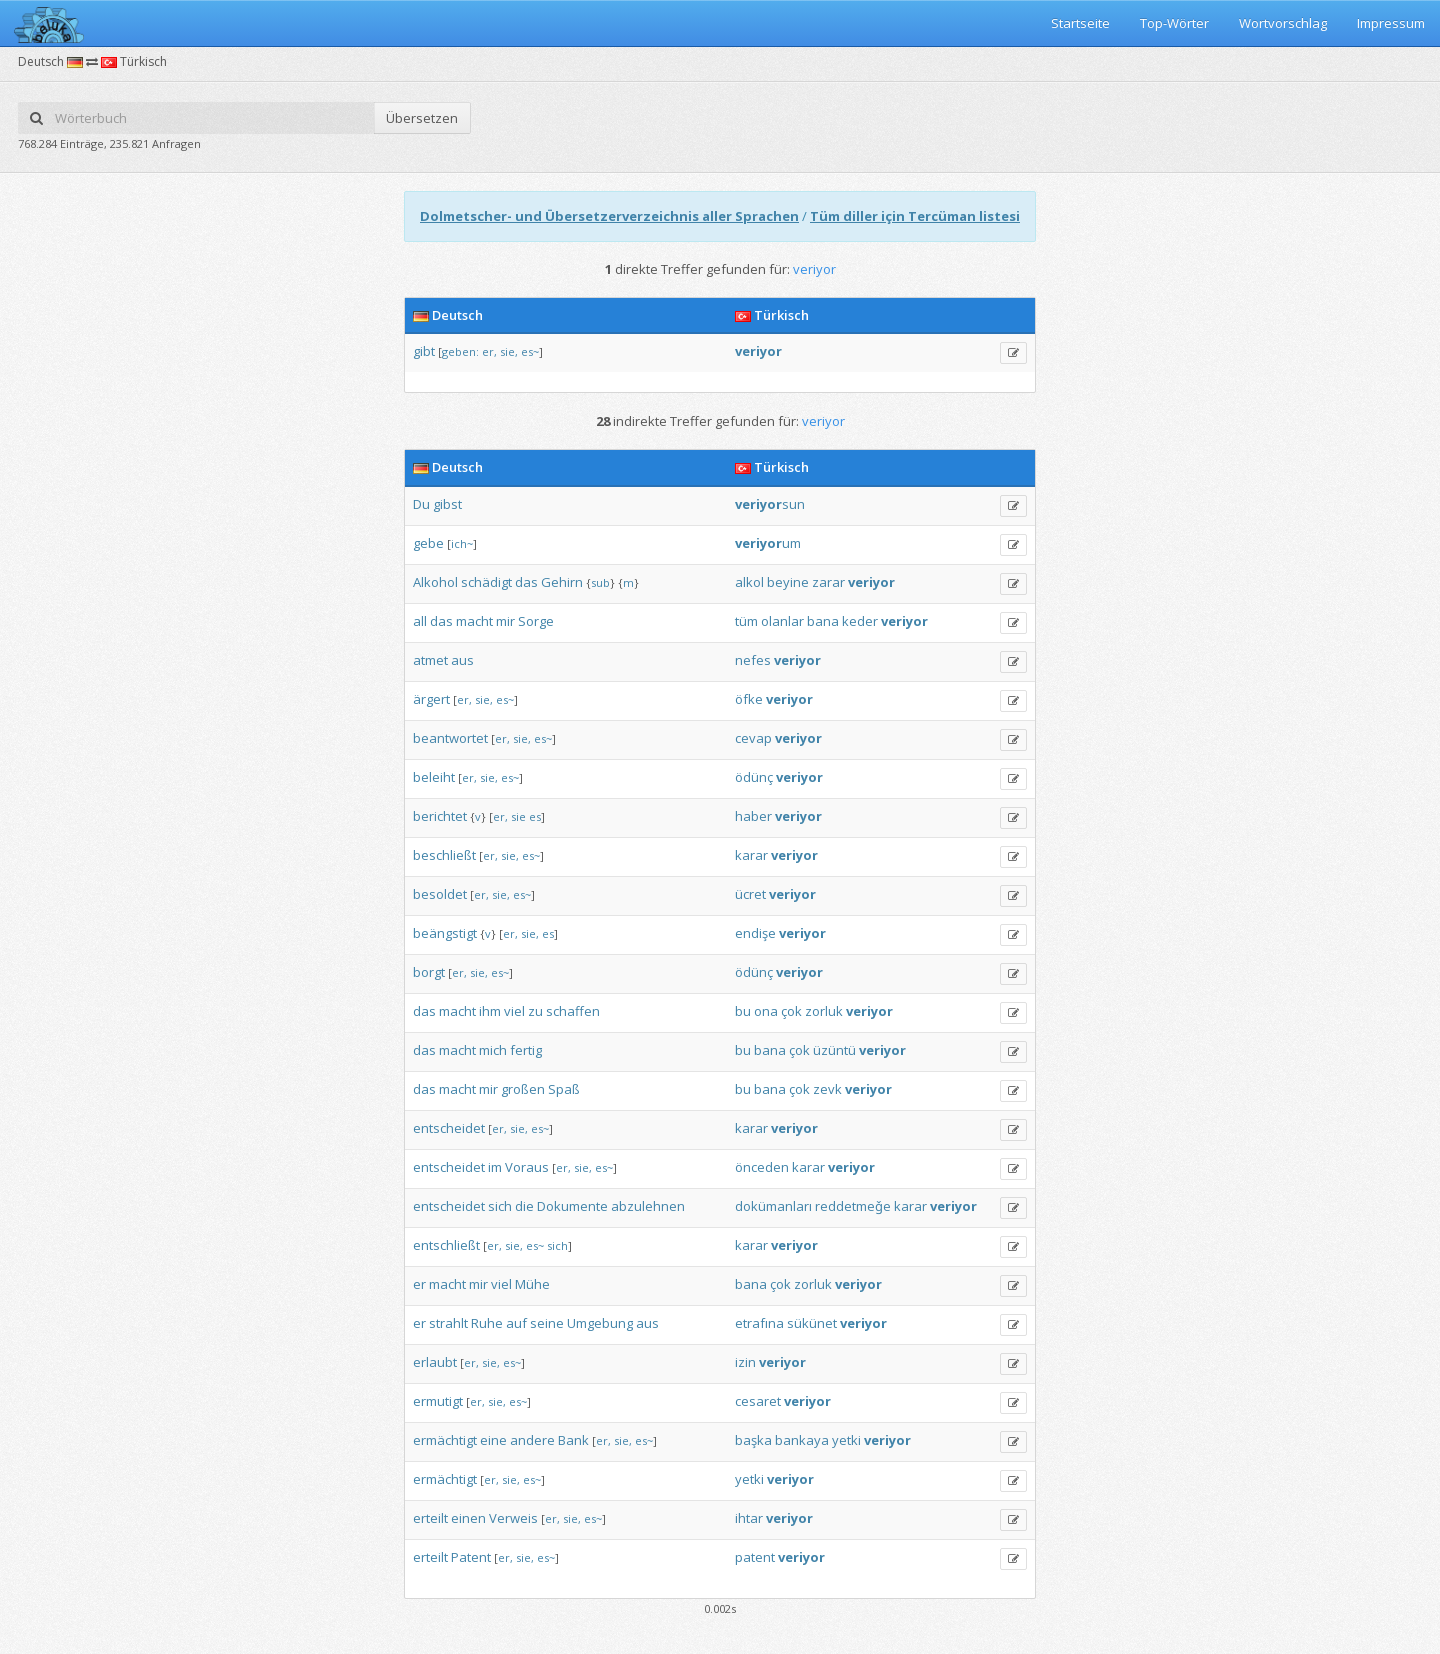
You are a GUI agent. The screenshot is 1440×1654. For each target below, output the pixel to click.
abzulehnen (648, 1206)
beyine (788, 582)
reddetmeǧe (853, 1206)
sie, (509, 351)
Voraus (527, 1167)
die (524, 1206)
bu (743, 1011)
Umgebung (600, 1323)
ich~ (462, 543)
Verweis (513, 1518)
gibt (424, 351)
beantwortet (450, 738)
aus (462, 660)
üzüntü (834, 1050)
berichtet (440, 816)
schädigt (486, 582)
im (495, 1167)
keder (860, 621)
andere (532, 1440)
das (526, 582)
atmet (430, 660)
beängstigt (445, 933)
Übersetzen (422, 118)
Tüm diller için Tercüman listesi (915, 216)
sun (770, 504)
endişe (755, 933)
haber (753, 816)
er (419, 1284)
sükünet (812, 1323)
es (535, 816)
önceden (762, 1167)
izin (745, 1362)
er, (489, 351)
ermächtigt (445, 1440)
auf (516, 1323)
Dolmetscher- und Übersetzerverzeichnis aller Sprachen (609, 216)
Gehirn (562, 582)
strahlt (448, 1323)
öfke (749, 699)
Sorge (536, 621)
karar (751, 855)
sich (500, 1206)
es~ (530, 351)
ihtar (749, 1518)
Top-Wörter (1174, 23)
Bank (573, 1440)
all (420, 621)
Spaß (564, 1089)
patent (755, 1557)
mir (505, 621)
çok (791, 1011)
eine (493, 1440)
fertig (526, 1050)
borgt (429, 972)
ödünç (754, 777)
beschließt (444, 855)
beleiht (434, 777)
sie (518, 816)
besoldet (440, 894)
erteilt (430, 1518)
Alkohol (435, 582)
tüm (746, 621)
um (768, 543)
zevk (827, 1089)
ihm (490, 1011)
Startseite (1080, 23)
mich (493, 1050)
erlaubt (435, 1362)
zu (535, 1011)
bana (823, 621)
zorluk (824, 1011)
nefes (753, 660)
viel (514, 1011)
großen (523, 1089)
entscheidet (449, 1128)
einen (468, 1518)
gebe (428, 543)
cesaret (758, 1401)
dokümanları (773, 1206)
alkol (749, 582)
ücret (750, 894)
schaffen (573, 1011)
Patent (471, 1557)
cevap (753, 738)
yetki (846, 1440)
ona (766, 1011)
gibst (447, 504)
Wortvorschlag (1283, 23)
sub (600, 582)
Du (421, 504)
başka (753, 1440)
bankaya (802, 1440)
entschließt (446, 1245)
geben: (460, 351)
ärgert (431, 699)
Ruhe (487, 1323)
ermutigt (438, 1401)
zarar (828, 582)
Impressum (1391, 23)
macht (474, 621)
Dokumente (572, 1206)
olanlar (782, 621)
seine (547, 1323)
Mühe (532, 1284)
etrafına (759, 1323)
